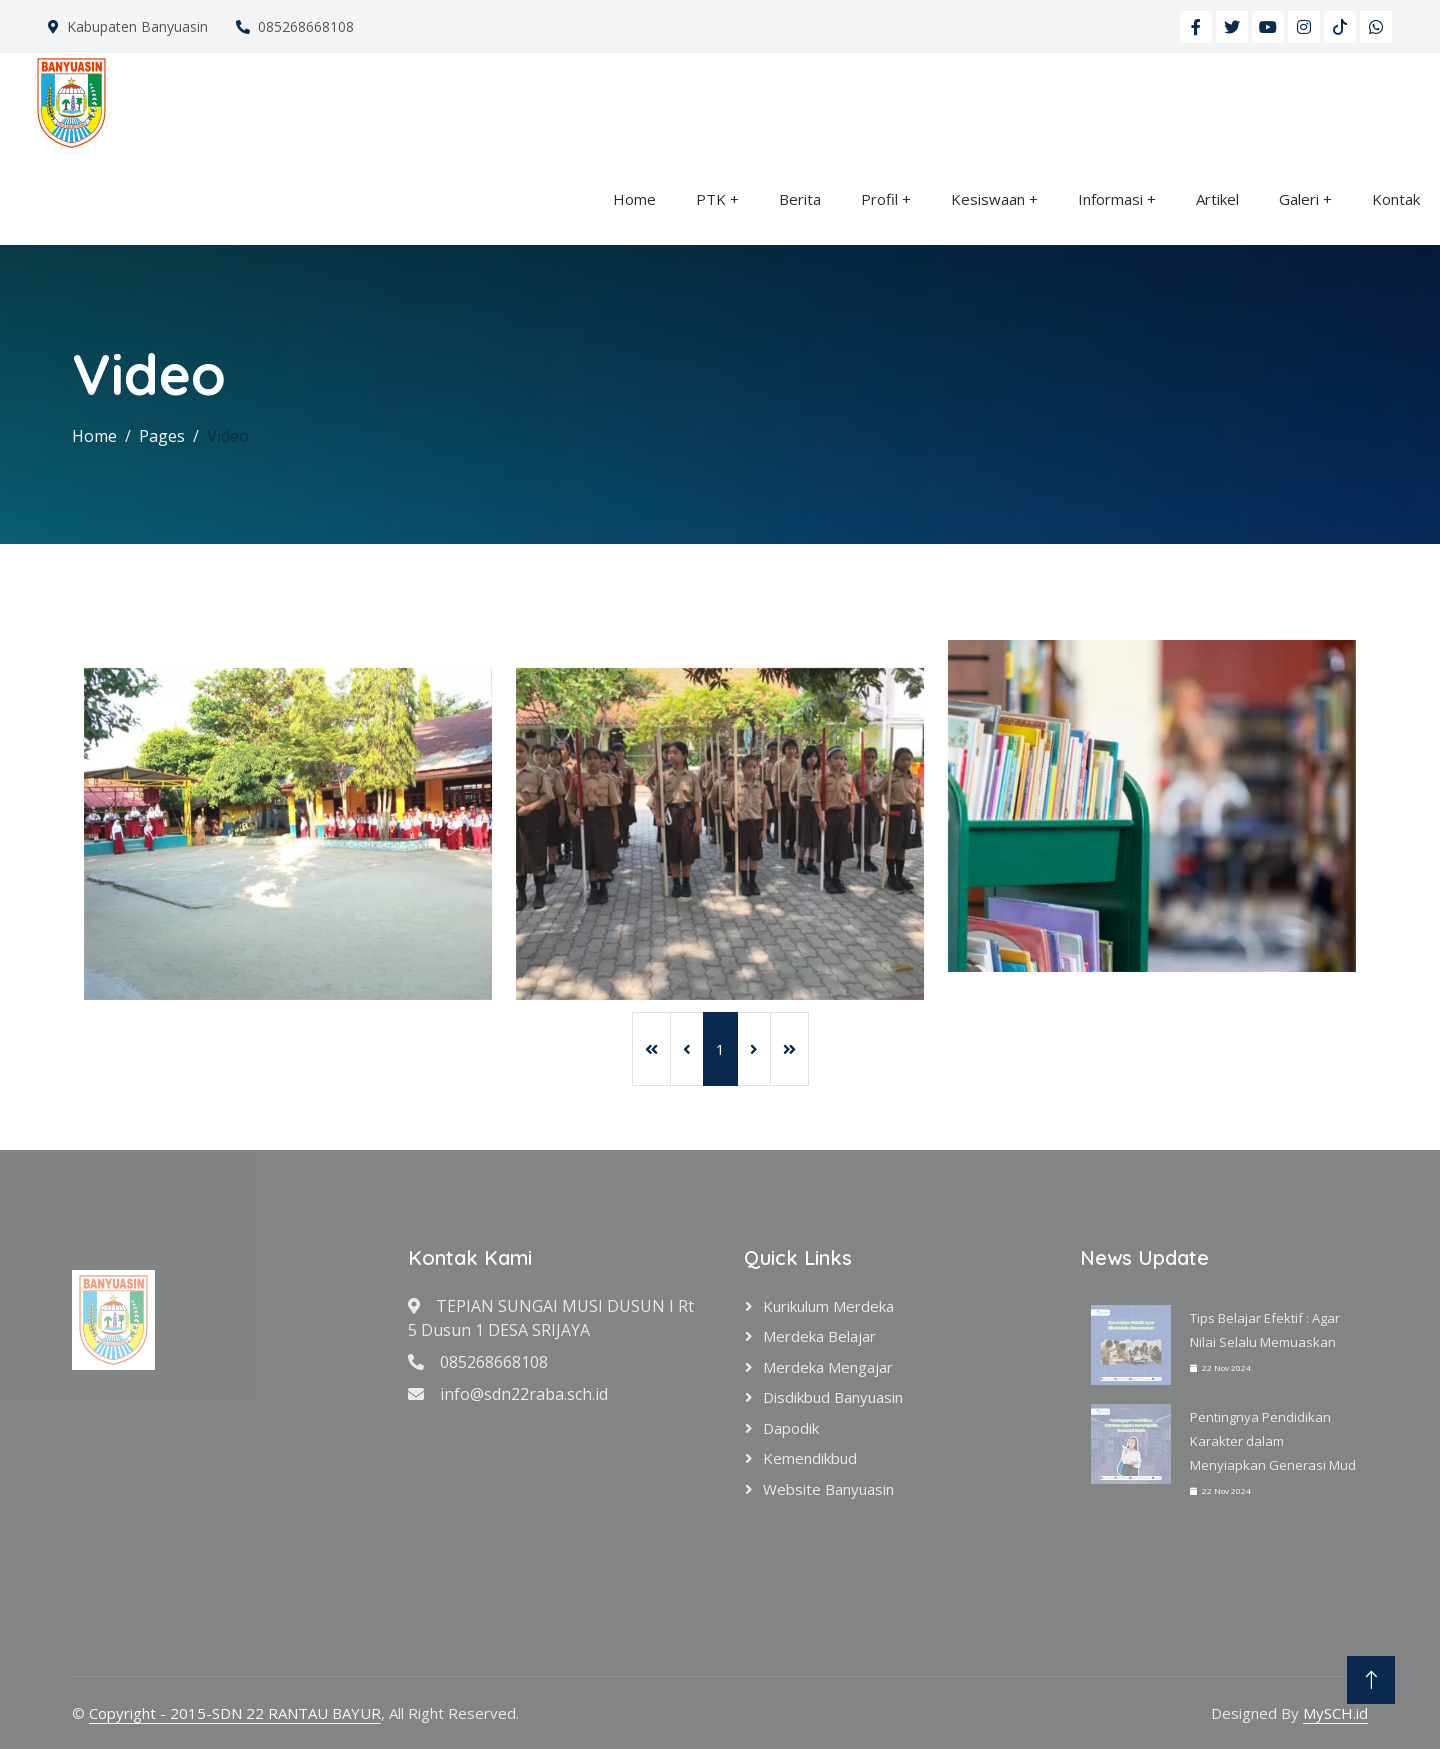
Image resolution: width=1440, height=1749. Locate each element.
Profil (879, 199)
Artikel (1217, 199)
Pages (162, 436)
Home (634, 199)
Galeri (1299, 199)
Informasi (1110, 199)
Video (228, 436)
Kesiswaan (988, 199)
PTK (711, 199)
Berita (800, 199)
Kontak (1396, 199)
